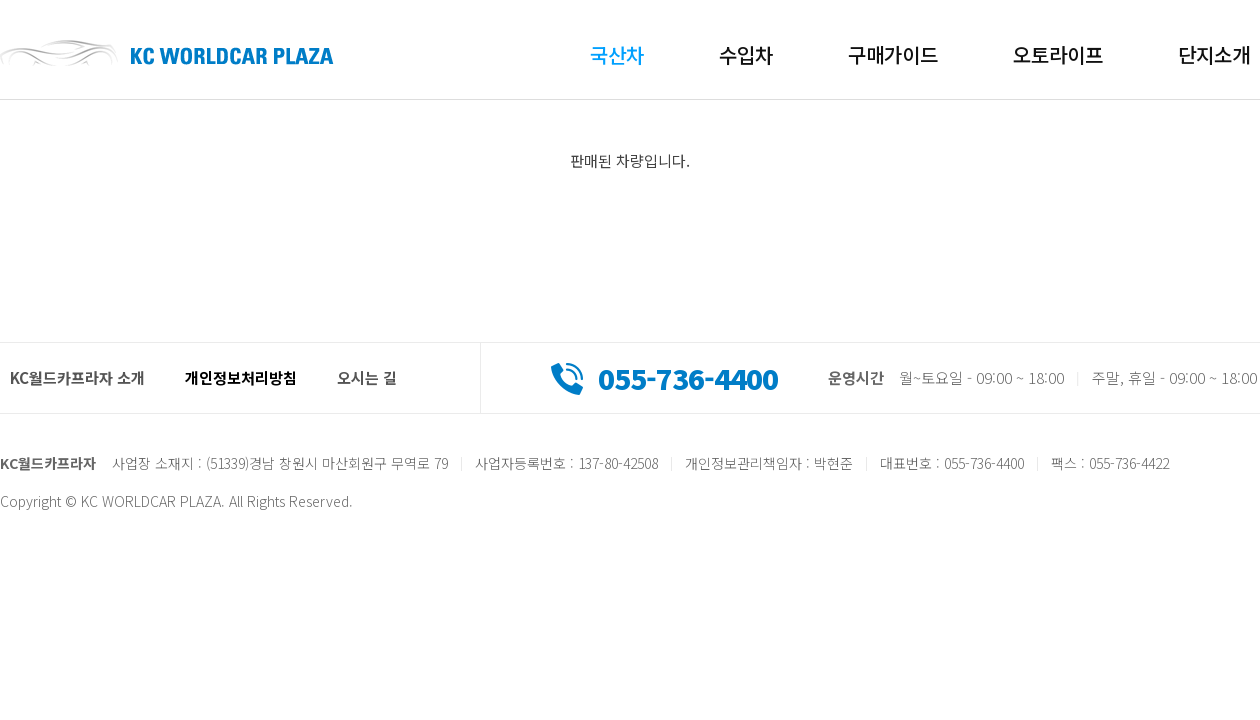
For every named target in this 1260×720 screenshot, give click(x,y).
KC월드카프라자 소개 (77, 377)
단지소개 (1214, 54)
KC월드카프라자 (167, 53)
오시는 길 (367, 377)
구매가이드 (893, 54)
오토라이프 (1058, 54)
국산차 (617, 54)
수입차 (746, 54)
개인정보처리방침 (241, 377)
